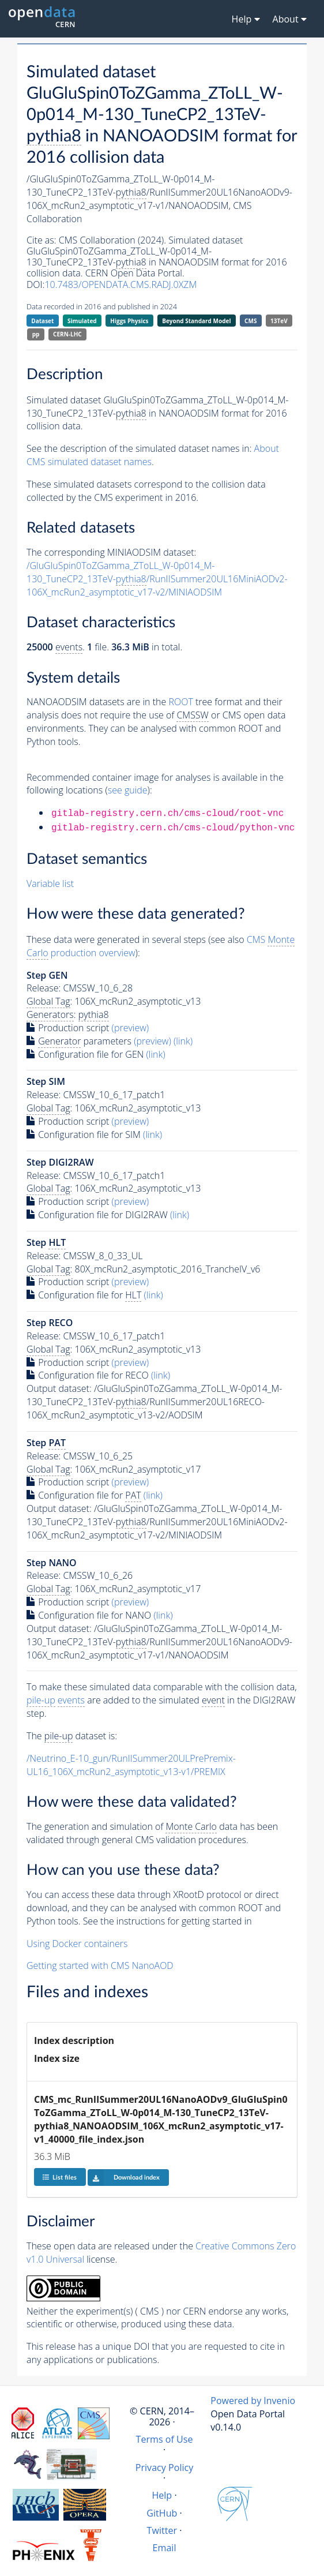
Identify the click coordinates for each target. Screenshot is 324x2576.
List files (59, 2177)
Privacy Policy (164, 2467)
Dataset (42, 321)
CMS (250, 321)
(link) (183, 1041)
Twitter (162, 2530)
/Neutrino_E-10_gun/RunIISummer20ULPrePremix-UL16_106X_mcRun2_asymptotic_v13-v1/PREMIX (131, 1765)
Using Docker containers (77, 1943)
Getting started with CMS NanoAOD (100, 1965)
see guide (128, 790)
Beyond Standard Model (196, 321)
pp (36, 334)
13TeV (279, 321)
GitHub (161, 2513)
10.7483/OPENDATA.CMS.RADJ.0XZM (120, 284)
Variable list (50, 883)
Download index (124, 2177)
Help (162, 2495)
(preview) (130, 1027)
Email (164, 2547)
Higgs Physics (129, 321)
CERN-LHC (67, 334)
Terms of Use (164, 2439)
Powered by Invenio (252, 2400)
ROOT (180, 701)
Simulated (82, 321)
